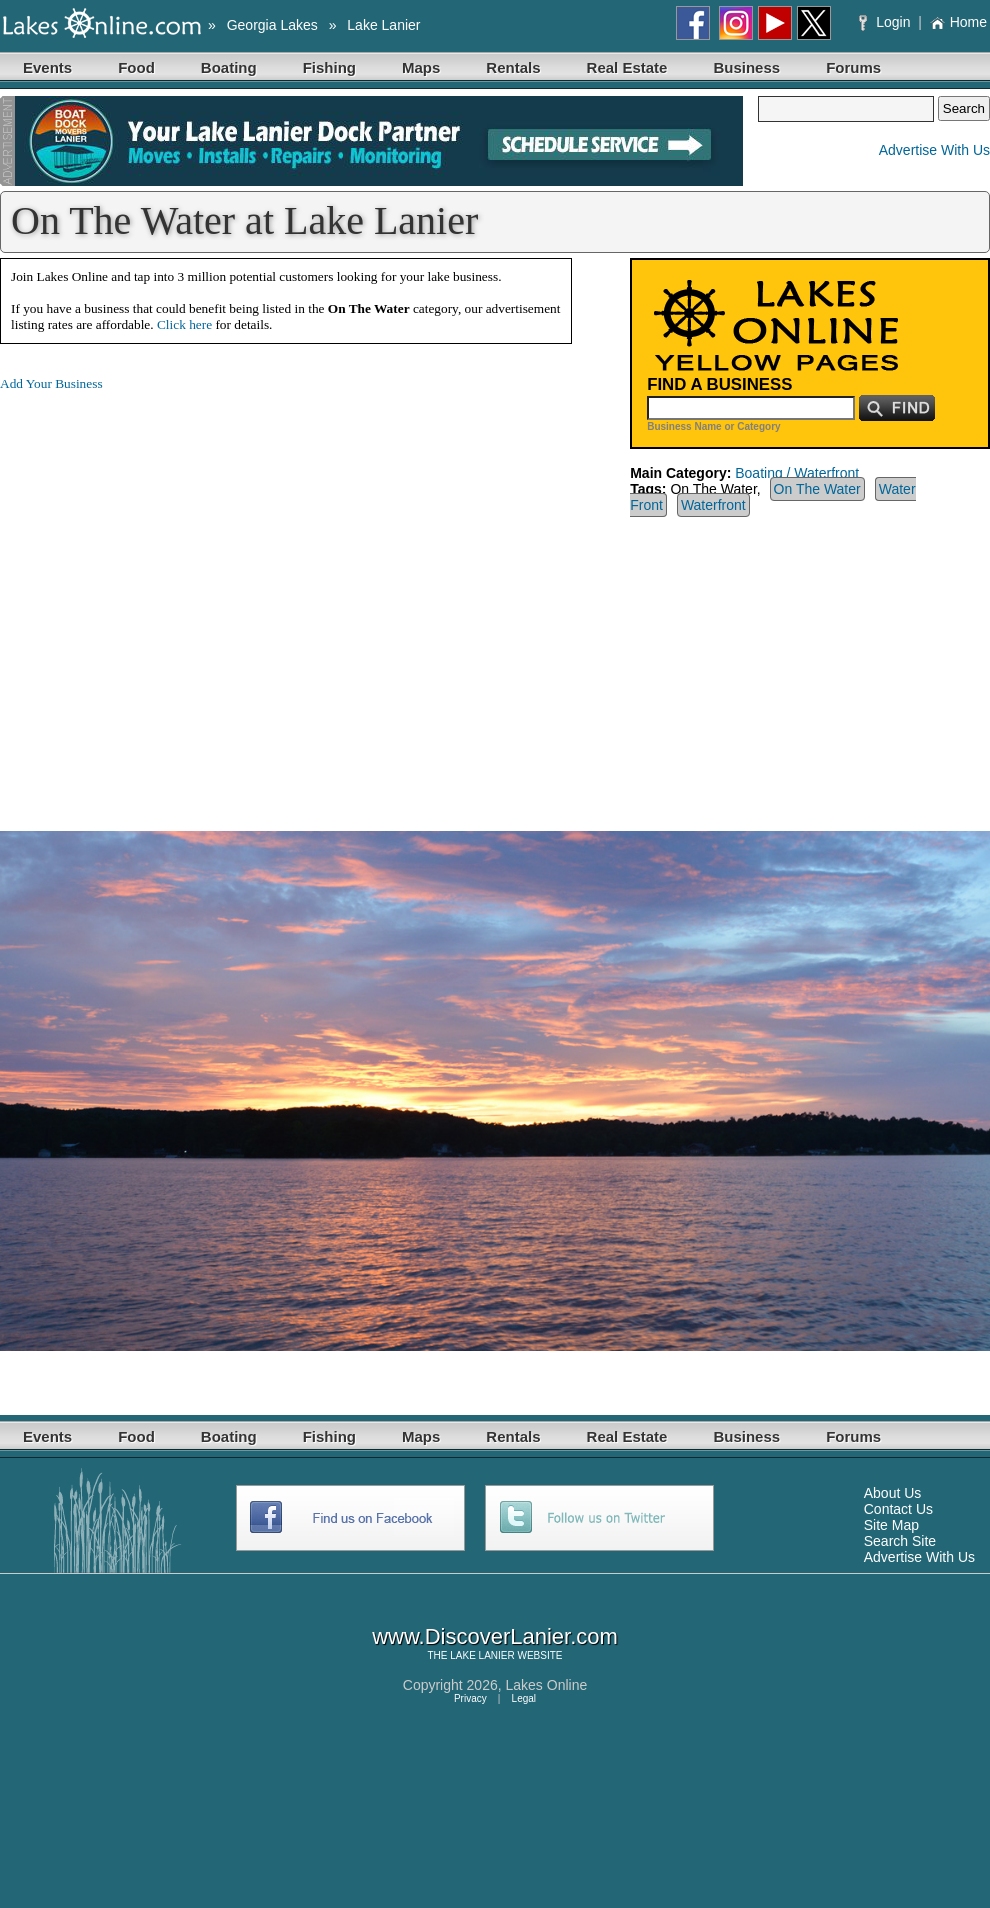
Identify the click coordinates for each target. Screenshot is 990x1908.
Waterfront (713, 505)
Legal (524, 1698)
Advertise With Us (934, 150)
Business (746, 67)
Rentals (513, 67)
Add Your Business (51, 383)
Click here (184, 324)
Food (136, 67)
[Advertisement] (187, 595)
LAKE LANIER (482, 1655)
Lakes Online (547, 1685)
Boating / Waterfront (797, 473)
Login (886, 22)
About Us (893, 1493)
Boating (229, 67)
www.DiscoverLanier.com (495, 1636)
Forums (853, 67)
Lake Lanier (383, 25)
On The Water (817, 489)
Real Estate (627, 67)
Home (958, 22)
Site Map (891, 1525)
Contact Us (898, 1509)
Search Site (900, 1541)
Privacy (470, 1698)
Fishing (329, 67)
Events (47, 67)
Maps (421, 67)
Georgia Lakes (272, 25)
